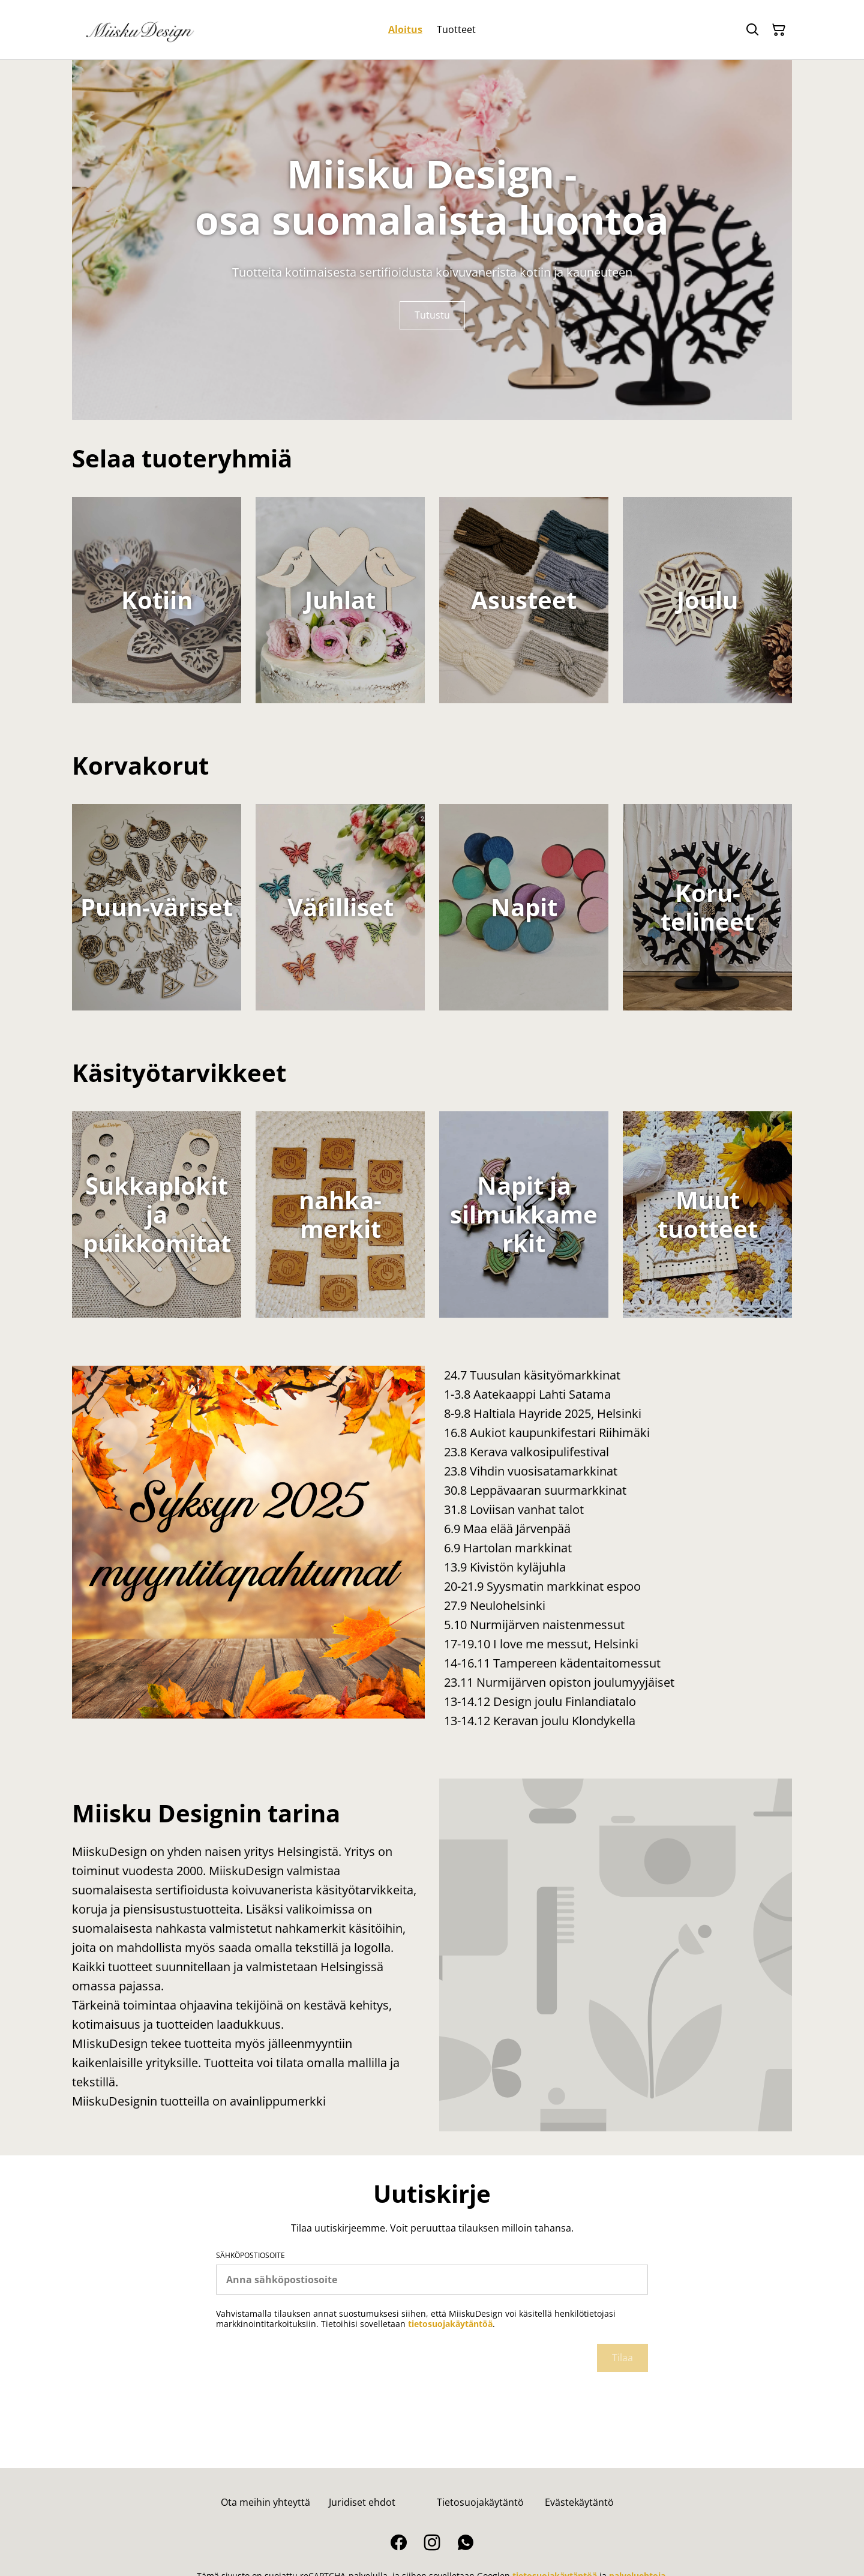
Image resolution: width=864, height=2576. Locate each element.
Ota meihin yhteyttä (265, 2502)
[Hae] (752, 30)
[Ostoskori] (779, 30)
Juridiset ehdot (362, 2502)
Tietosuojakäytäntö (480, 2502)
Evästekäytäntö (579, 2502)
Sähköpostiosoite (250, 2255)
